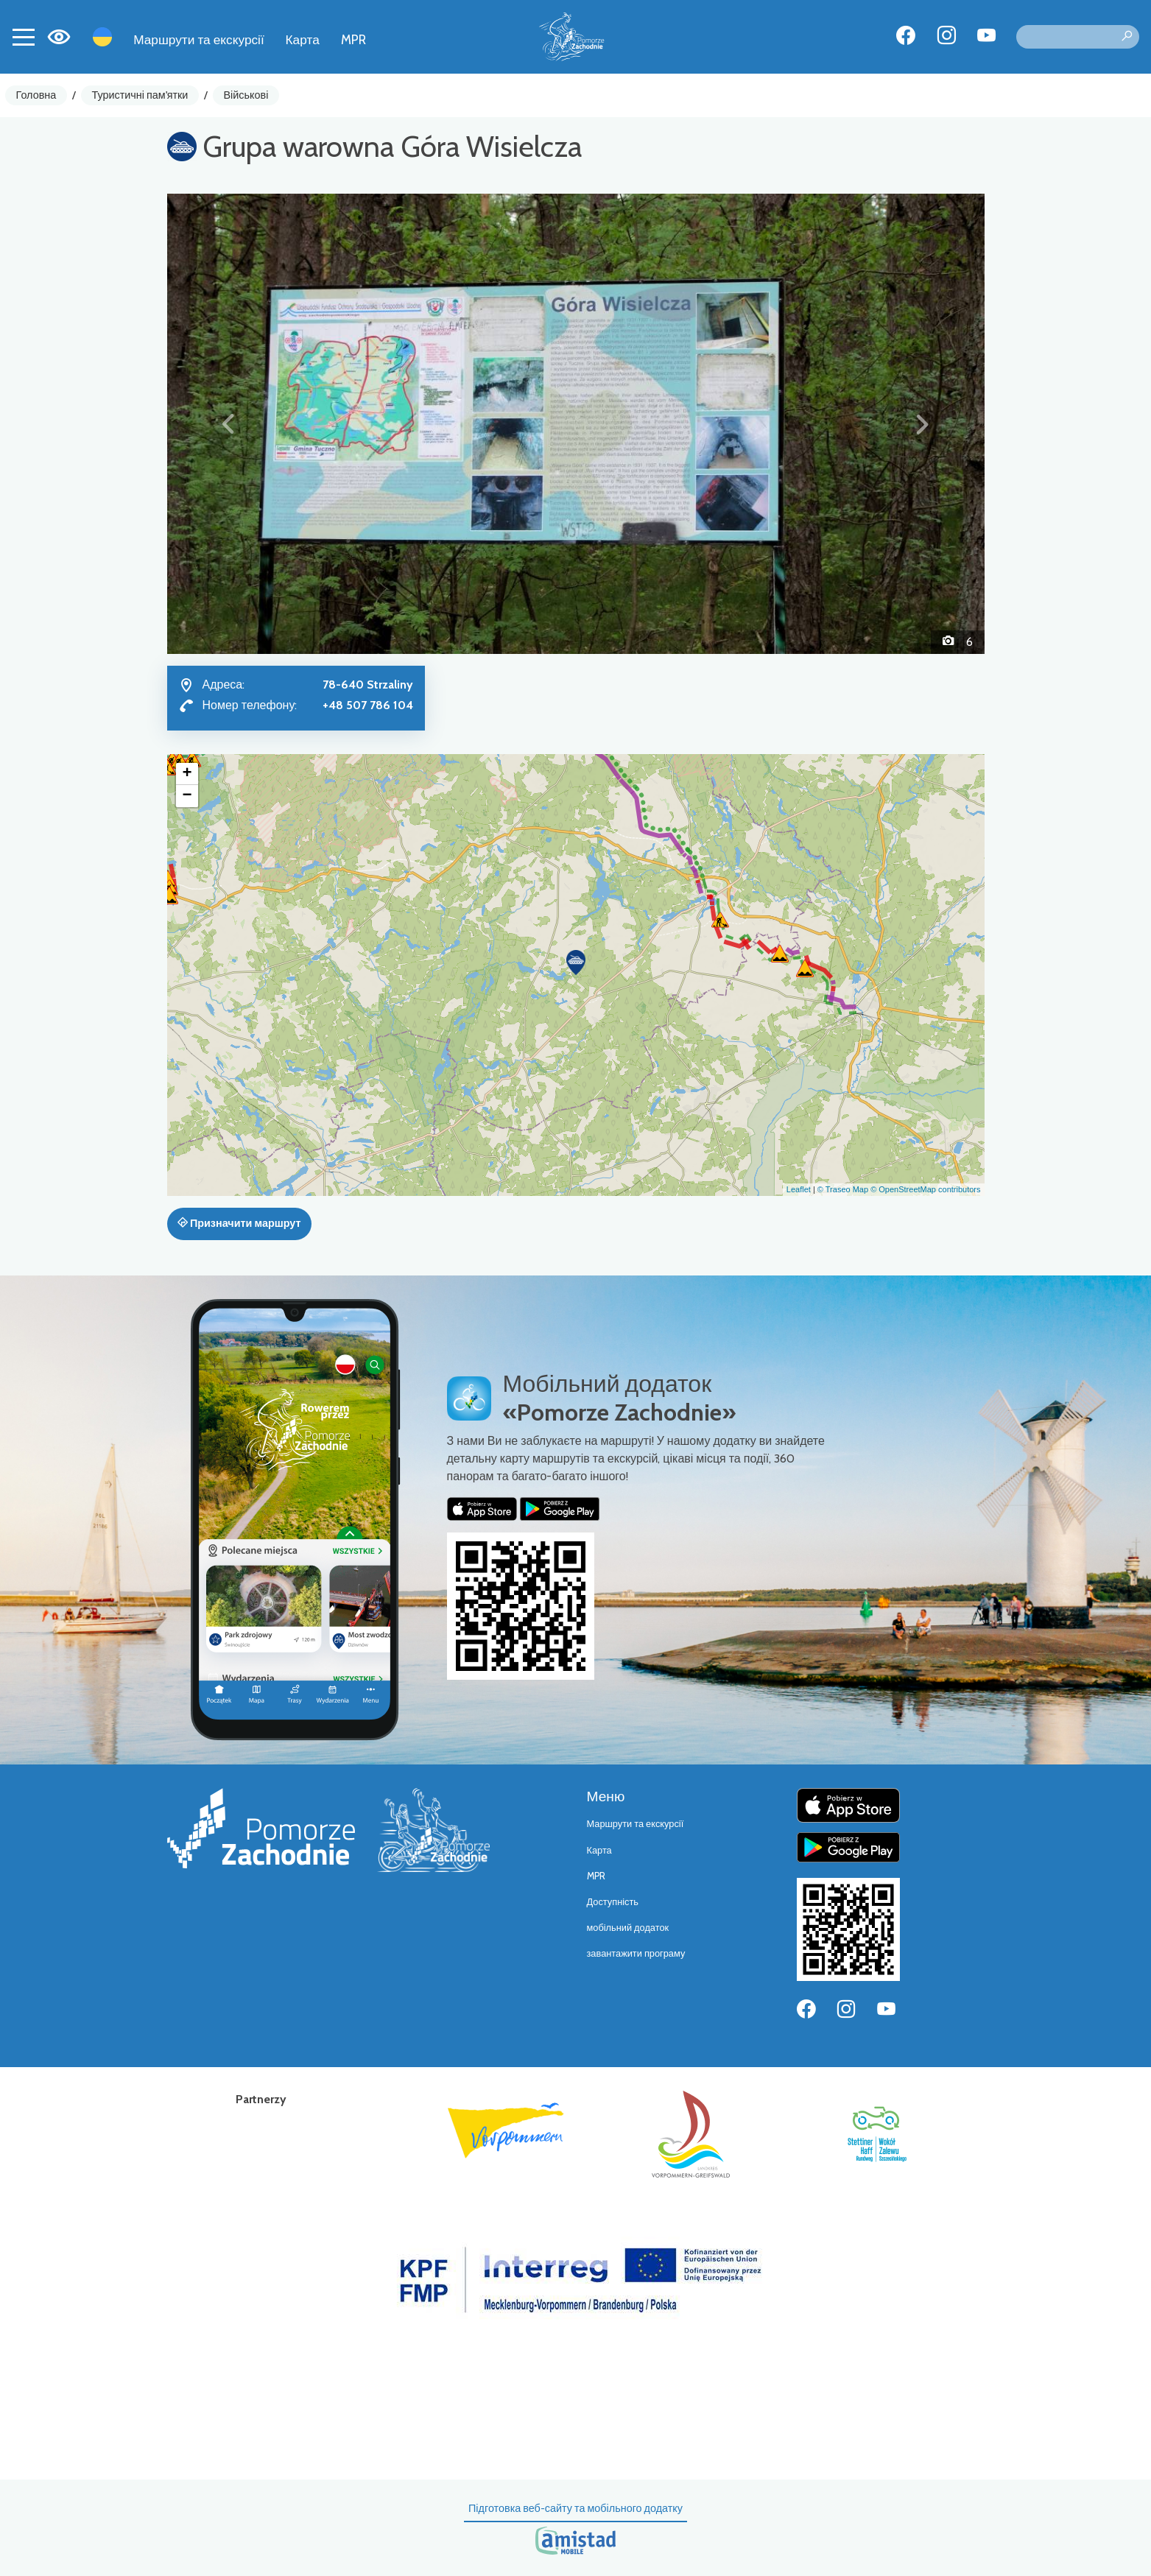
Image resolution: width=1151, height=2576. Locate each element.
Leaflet (798, 1189)
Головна (36, 95)
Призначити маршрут (239, 1223)
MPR (353, 39)
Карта (303, 39)
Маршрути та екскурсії (198, 39)
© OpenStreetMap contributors (925, 1189)
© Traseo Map (842, 1189)
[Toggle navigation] (23, 37)
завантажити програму (636, 1953)
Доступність (613, 1901)
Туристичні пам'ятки (139, 95)
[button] (228, 423)
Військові (246, 95)
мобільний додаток (628, 1927)
